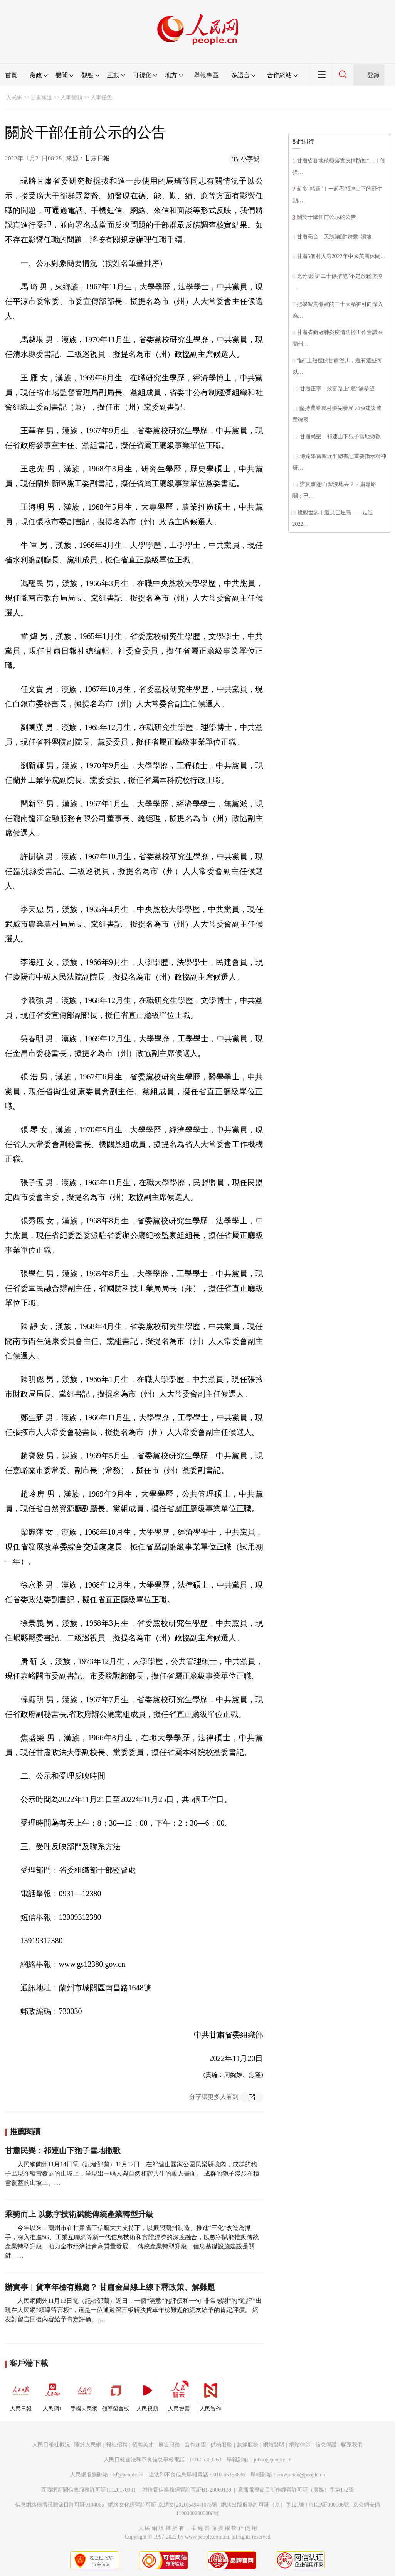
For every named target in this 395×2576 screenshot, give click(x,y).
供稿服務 (221, 2445)
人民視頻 (147, 2394)
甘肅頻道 (41, 97)
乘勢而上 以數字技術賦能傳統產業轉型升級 (80, 2214)
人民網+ (52, 2394)
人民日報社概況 (51, 2445)
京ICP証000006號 (328, 2505)
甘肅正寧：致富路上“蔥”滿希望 (337, 389)
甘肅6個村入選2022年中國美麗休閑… (341, 256)
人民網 (14, 97)
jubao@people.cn (272, 2460)
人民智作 (210, 2394)
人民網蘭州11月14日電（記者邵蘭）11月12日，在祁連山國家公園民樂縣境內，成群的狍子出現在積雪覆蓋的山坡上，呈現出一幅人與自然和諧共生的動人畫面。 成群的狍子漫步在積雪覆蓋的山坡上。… (132, 2173)
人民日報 (20, 2394)
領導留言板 (115, 2394)
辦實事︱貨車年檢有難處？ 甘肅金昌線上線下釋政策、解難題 (110, 2287)
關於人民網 (87, 2445)
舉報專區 (206, 75)
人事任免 (101, 97)
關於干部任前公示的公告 (326, 217)
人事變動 (71, 97)
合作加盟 (195, 2445)
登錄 (373, 75)
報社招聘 (117, 2445)
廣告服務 (169, 2445)
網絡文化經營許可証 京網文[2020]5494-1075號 (162, 2505)
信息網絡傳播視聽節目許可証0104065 (59, 2505)
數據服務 (247, 2445)
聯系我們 (352, 2445)
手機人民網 (84, 2394)
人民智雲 (178, 2394)
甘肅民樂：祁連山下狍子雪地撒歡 (63, 2150)
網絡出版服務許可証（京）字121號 (262, 2505)
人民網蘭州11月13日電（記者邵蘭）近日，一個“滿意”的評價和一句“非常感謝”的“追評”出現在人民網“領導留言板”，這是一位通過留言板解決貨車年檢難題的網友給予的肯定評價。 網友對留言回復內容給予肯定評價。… (133, 2310)
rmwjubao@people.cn (301, 2475)
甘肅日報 (97, 158)
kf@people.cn (128, 2475)
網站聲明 (273, 2445)
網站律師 (300, 2445)
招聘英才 (143, 2445)
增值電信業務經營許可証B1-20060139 (186, 2490)
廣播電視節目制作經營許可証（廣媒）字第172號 (296, 2490)
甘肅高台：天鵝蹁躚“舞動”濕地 (334, 237)
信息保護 (326, 2445)
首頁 (11, 75)
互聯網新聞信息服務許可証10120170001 (88, 2490)
